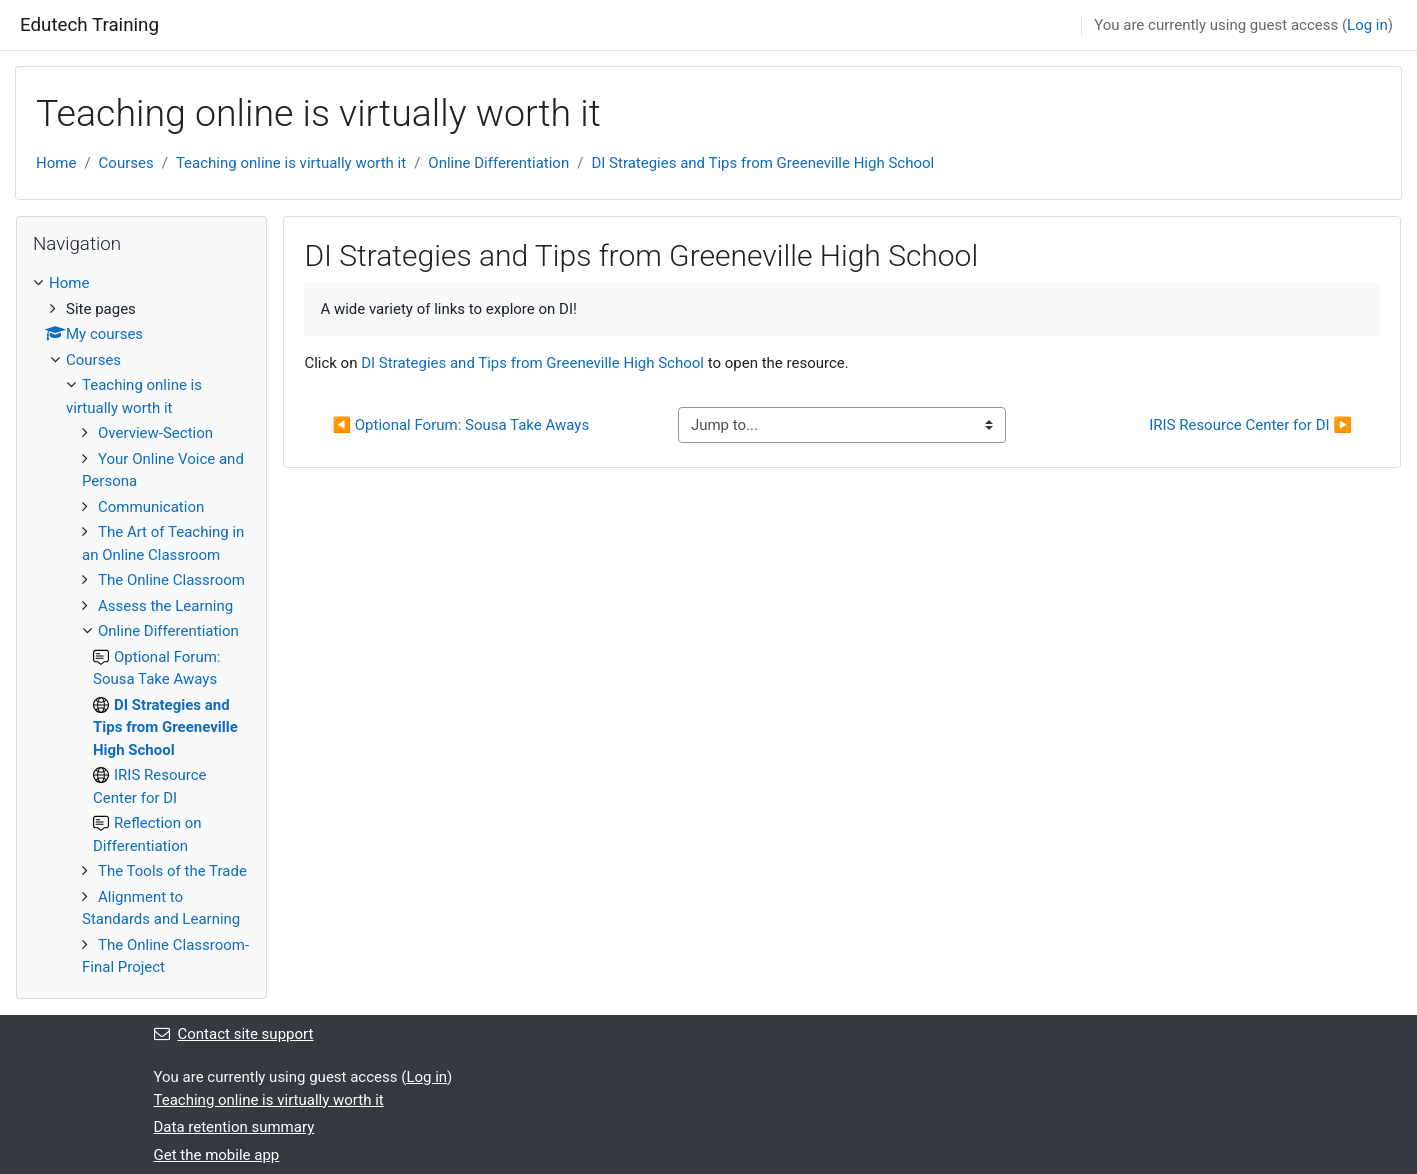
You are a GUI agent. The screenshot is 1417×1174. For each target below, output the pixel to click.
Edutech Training (89, 25)
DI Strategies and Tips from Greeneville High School (762, 163)
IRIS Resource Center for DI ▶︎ (1250, 425)
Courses (126, 163)
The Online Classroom (171, 580)
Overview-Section (155, 433)
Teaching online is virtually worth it (291, 163)
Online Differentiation (498, 163)
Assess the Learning (165, 606)
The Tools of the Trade (172, 871)
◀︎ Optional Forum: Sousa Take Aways (460, 425)
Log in (1367, 25)
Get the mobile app (217, 1155)
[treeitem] (141, 625)
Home (56, 163)
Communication (151, 507)
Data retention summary (234, 1127)
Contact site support (234, 1034)
